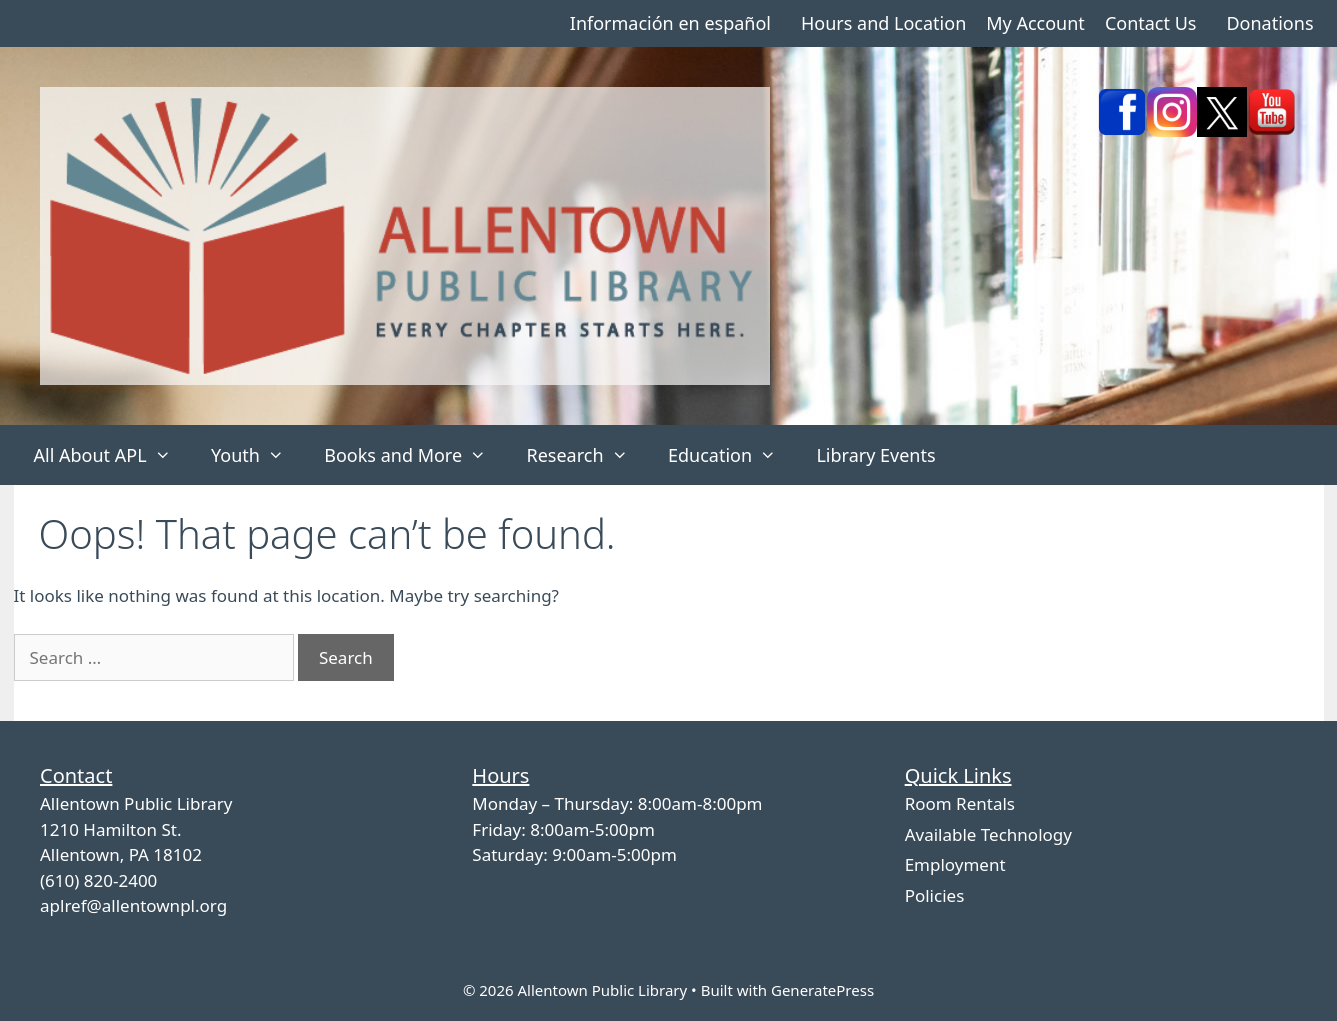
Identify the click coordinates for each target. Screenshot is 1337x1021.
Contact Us (1151, 23)
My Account (1035, 23)
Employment (955, 864)
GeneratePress (822, 990)
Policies (935, 895)
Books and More (415, 455)
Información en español (670, 23)
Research (586, 455)
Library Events (875, 455)
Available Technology (988, 834)
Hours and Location (883, 23)
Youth (257, 455)
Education (732, 455)
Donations (1269, 23)
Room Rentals (960, 803)
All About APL (112, 455)
